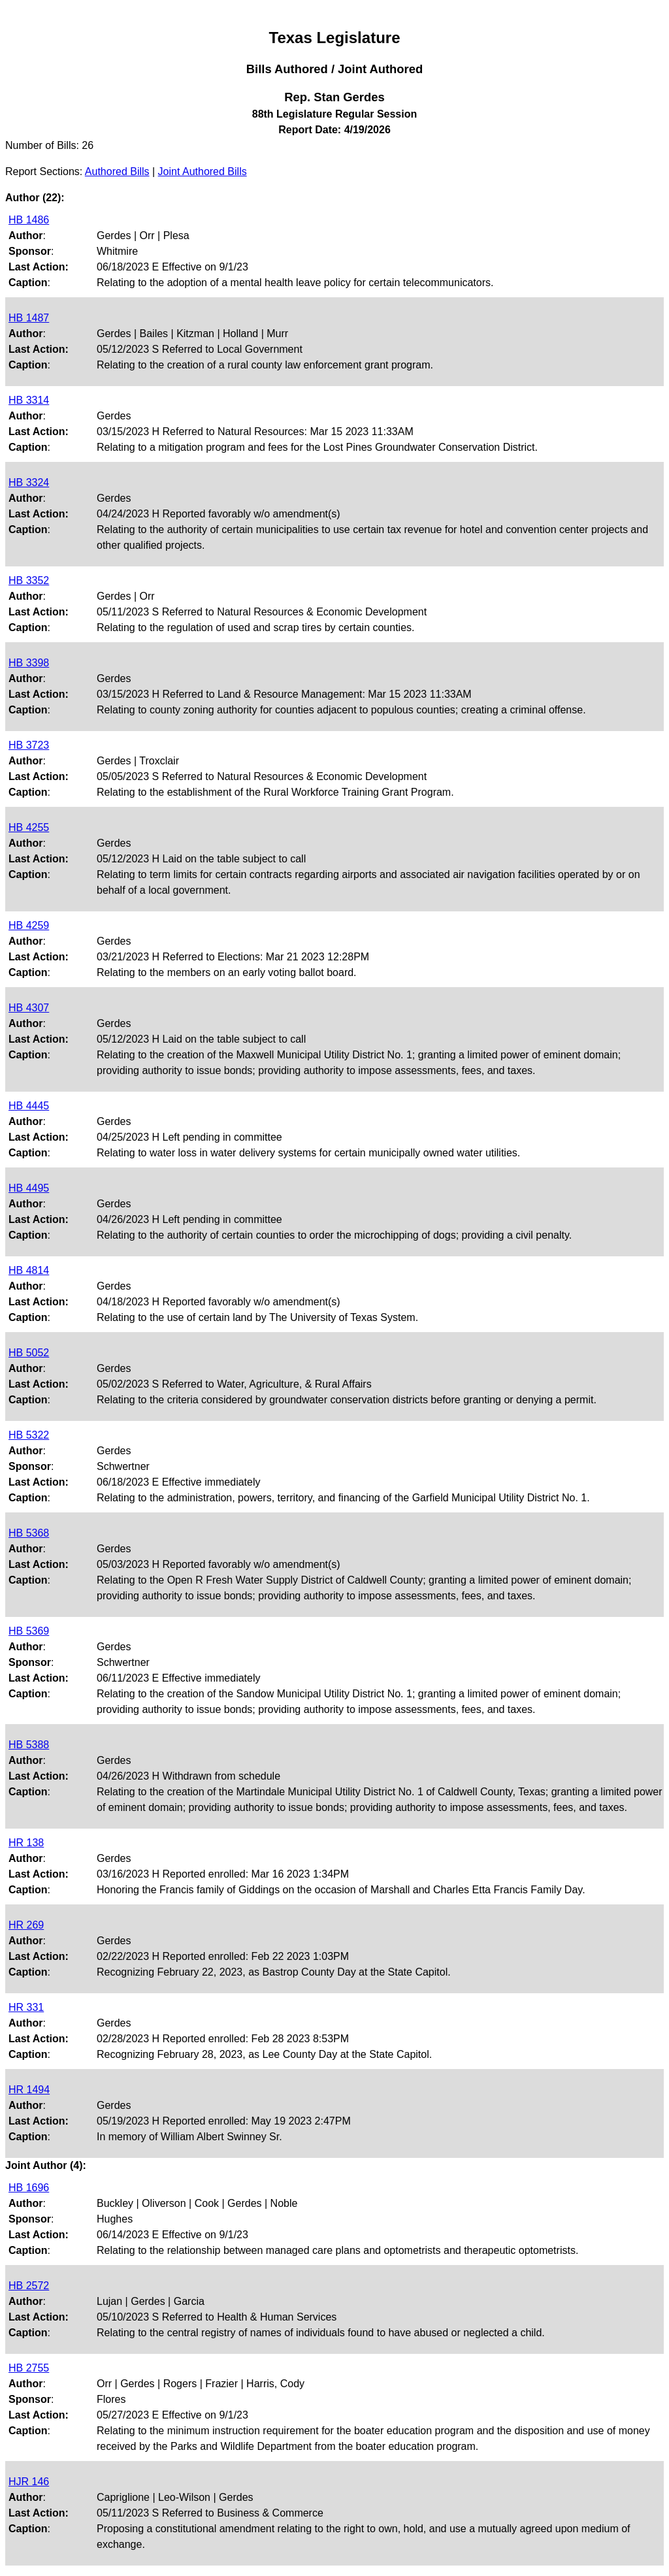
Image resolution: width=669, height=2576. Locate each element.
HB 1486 (28, 219)
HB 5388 (28, 1744)
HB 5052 (28, 1352)
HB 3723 (28, 745)
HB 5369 (28, 1631)
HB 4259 (28, 925)
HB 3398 (28, 662)
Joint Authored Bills (202, 171)
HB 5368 (28, 1533)
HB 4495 (28, 1188)
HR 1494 (29, 2089)
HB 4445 (28, 1105)
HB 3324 (28, 482)
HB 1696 (28, 2187)
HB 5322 (28, 1435)
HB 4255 (28, 827)
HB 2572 (28, 2285)
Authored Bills (117, 171)
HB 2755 (28, 2367)
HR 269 (26, 1925)
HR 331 (26, 2007)
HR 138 (26, 1842)
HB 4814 (28, 1270)
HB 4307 (28, 1007)
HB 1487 (28, 317)
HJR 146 (28, 2481)
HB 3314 (28, 400)
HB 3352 (28, 580)
